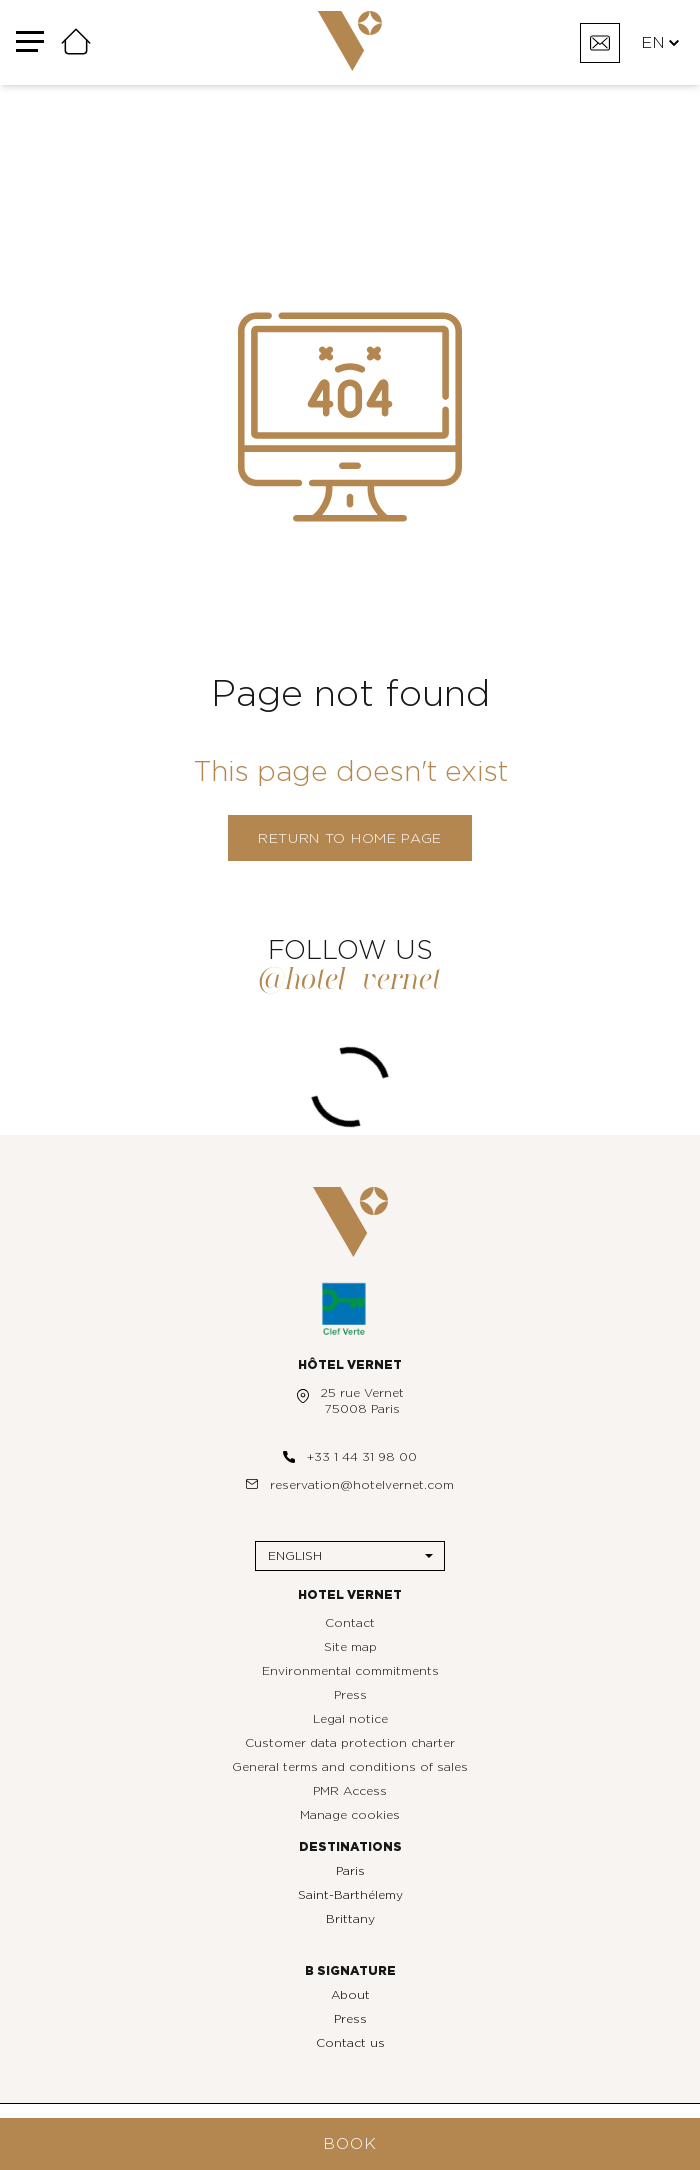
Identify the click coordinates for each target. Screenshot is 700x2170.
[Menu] (30, 42)
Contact (350, 1623)
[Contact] (600, 43)
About (350, 1995)
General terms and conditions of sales (350, 1767)
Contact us (350, 2043)
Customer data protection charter (350, 1743)
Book (349, 2144)
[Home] (76, 43)
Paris (350, 1871)
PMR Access (350, 1791)
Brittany (350, 1919)
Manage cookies (350, 1815)
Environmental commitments (350, 1671)
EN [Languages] (660, 43)
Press (350, 1695)
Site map (350, 1647)
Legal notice (350, 1719)
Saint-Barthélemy (350, 1895)
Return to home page (350, 839)
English (295, 1556)
